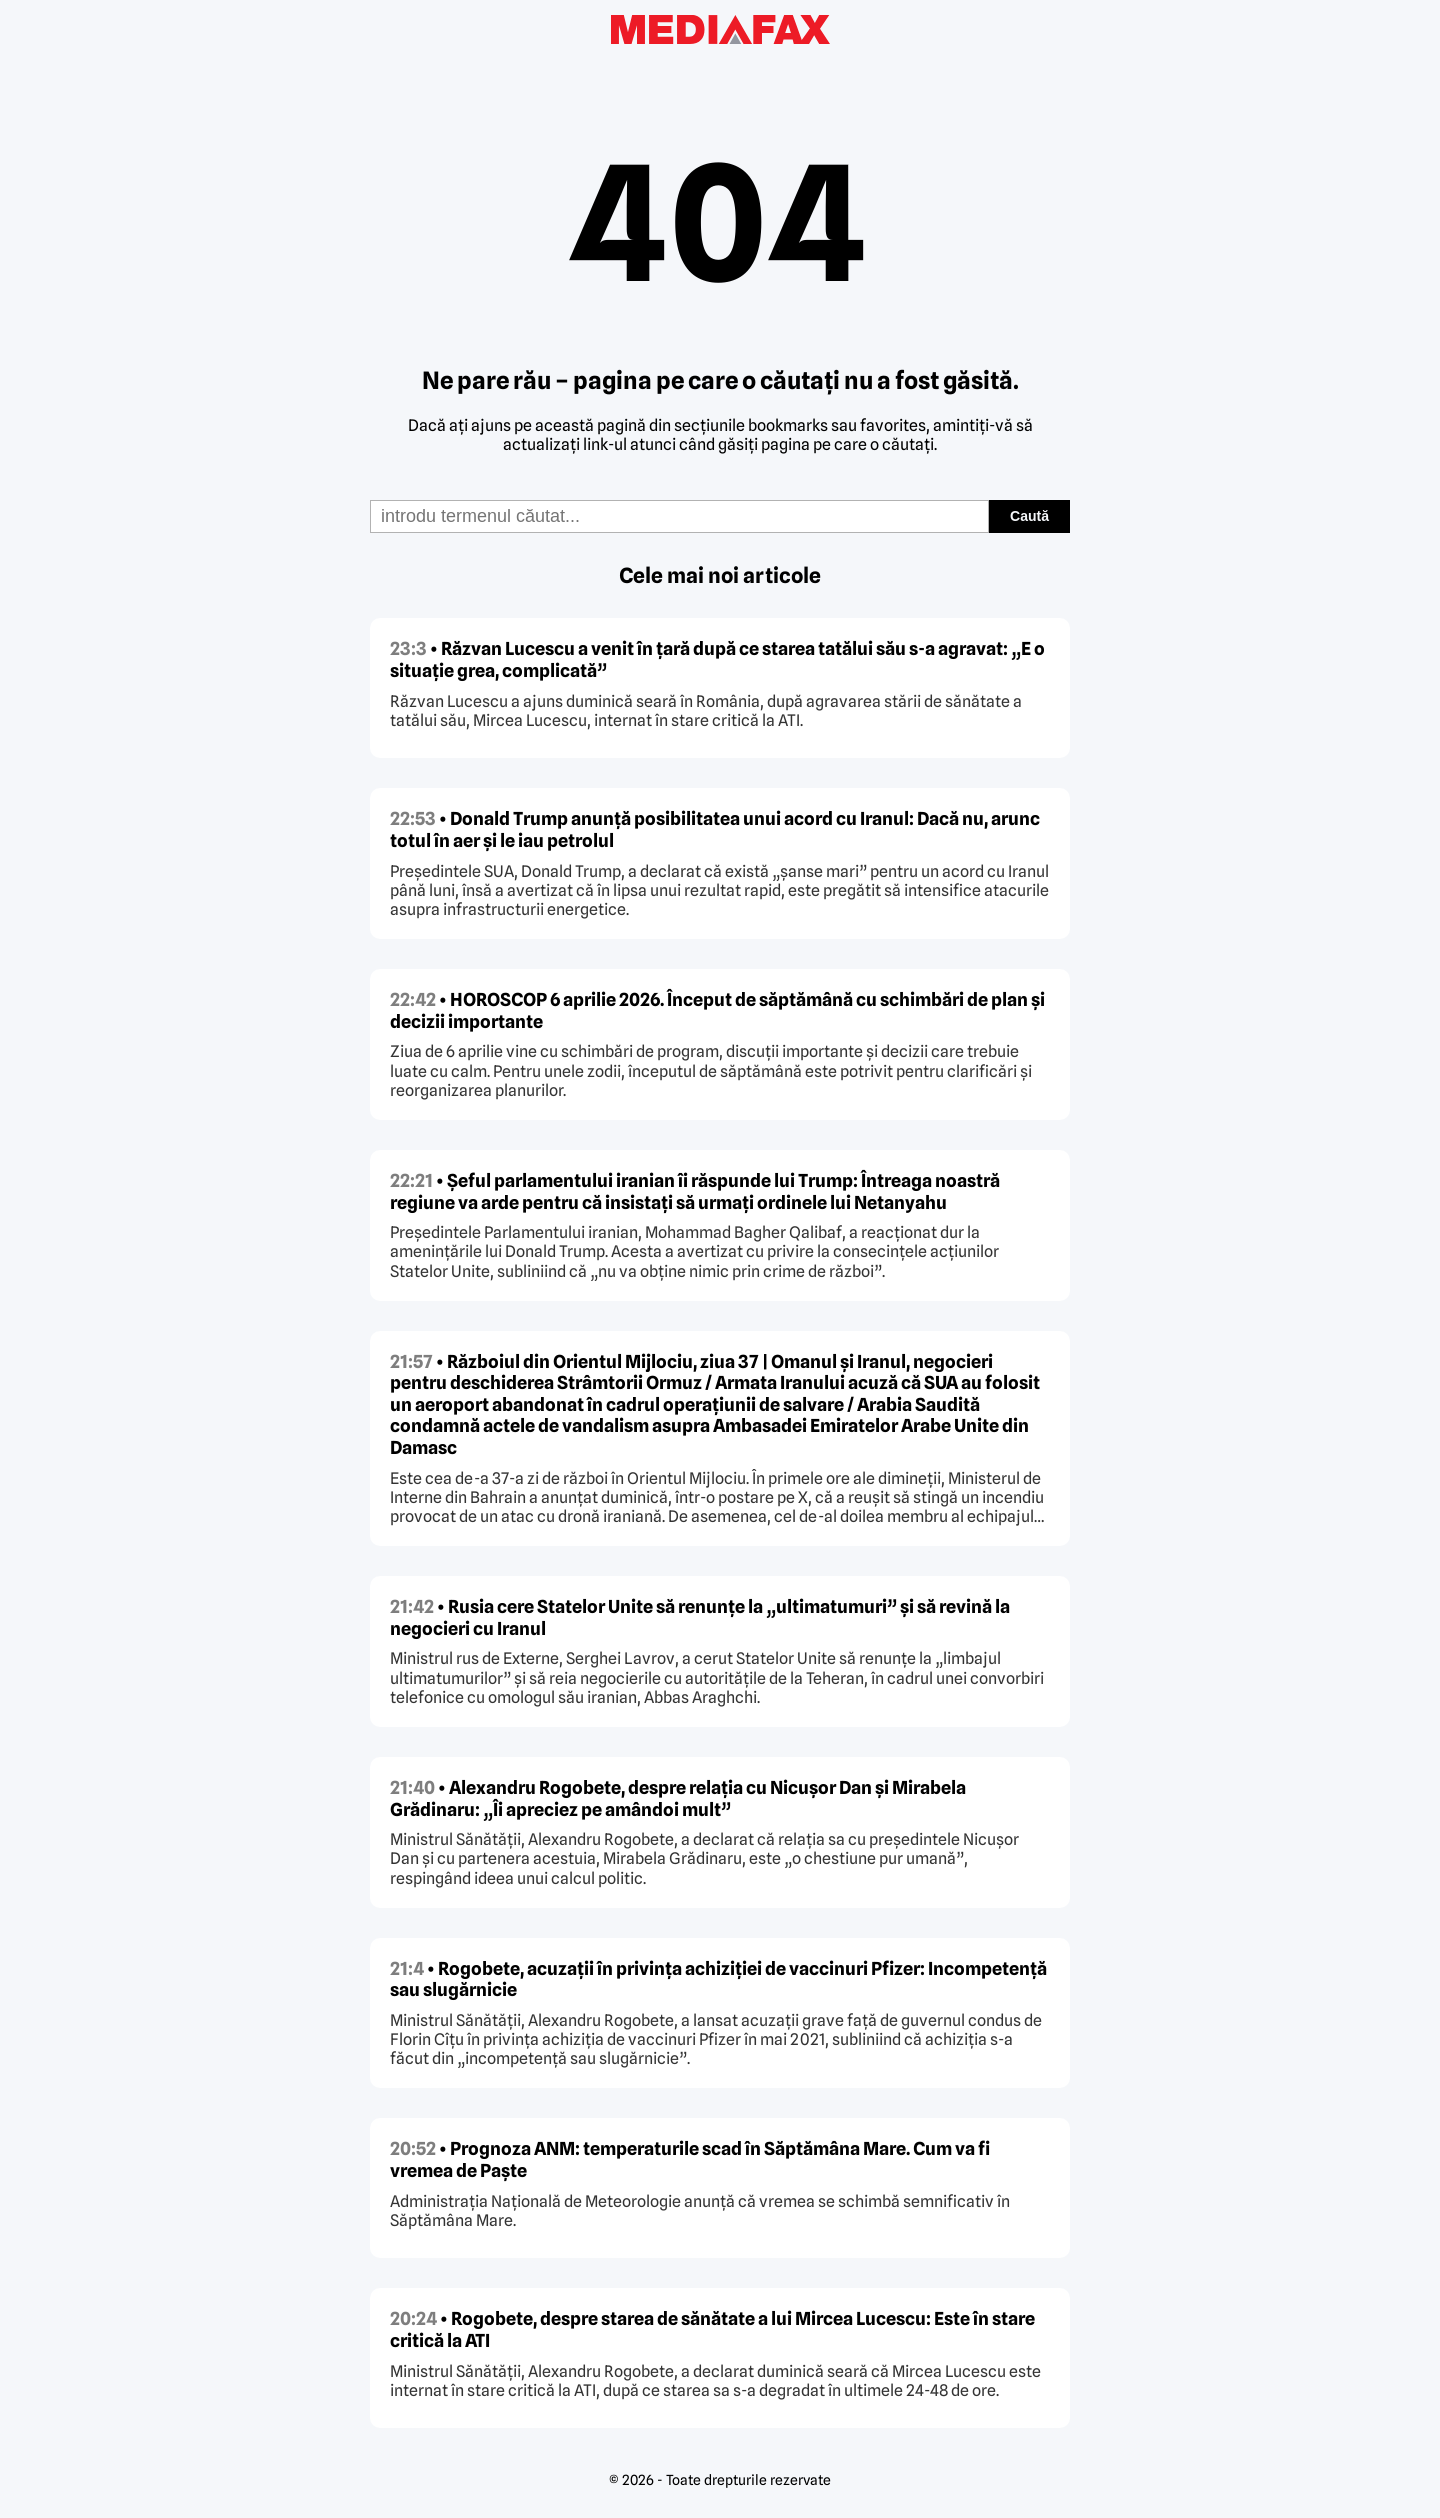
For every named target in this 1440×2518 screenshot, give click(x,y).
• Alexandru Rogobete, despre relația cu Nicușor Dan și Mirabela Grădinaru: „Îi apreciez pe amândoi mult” (678, 1798)
